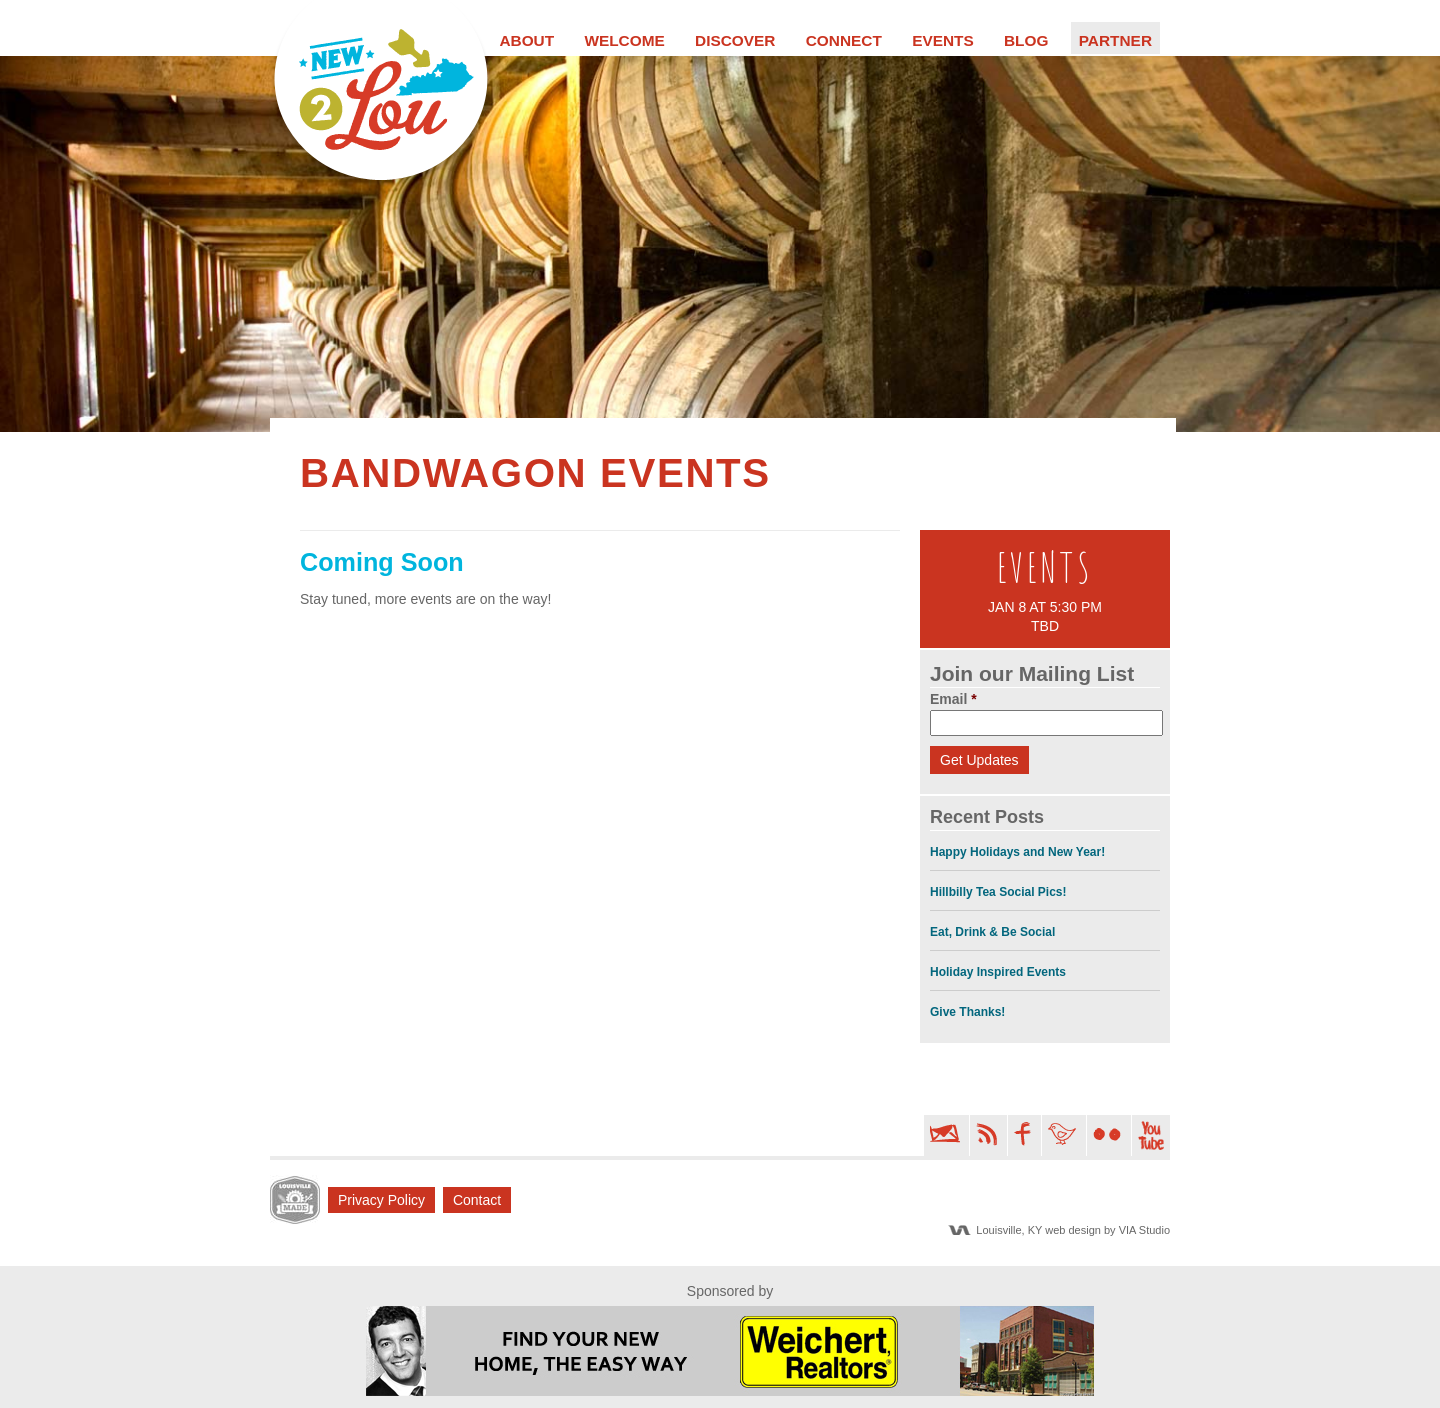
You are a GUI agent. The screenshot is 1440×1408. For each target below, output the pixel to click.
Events (943, 40)
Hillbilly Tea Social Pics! (998, 892)
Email (953, 699)
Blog (1026, 40)
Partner (1115, 40)
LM (295, 1200)
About (526, 40)
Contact (477, 1200)
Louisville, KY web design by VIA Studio (1073, 1230)
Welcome (624, 40)
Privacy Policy (381, 1200)
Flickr (1107, 1135)
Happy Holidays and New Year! (1017, 852)
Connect (844, 40)
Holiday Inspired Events (998, 972)
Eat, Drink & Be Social (992, 932)
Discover (735, 40)
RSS (986, 1135)
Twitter (1062, 1135)
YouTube (1151, 1135)
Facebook (1022, 1135)
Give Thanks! (967, 1012)
